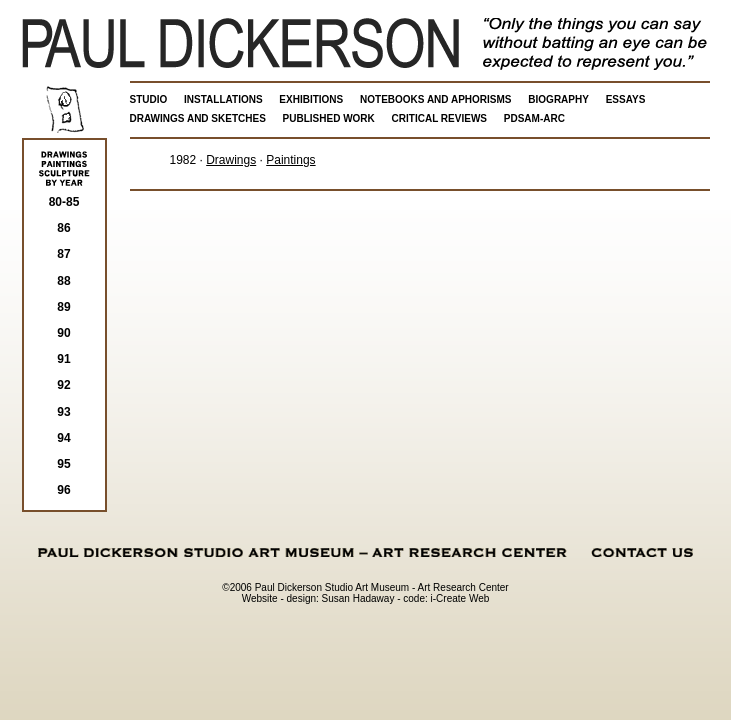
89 (63, 307)
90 (63, 333)
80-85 (64, 202)
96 (63, 490)
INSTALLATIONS (223, 99)
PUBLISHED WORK (329, 118)
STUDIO (149, 99)
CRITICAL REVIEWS (439, 118)
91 (63, 359)
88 (63, 281)
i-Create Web (460, 598)
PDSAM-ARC (534, 118)
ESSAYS (626, 99)
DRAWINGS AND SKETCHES (198, 118)
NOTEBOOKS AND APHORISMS (436, 99)
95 (63, 464)
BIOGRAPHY (558, 99)
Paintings (290, 160)
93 (63, 412)
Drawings (231, 160)
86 (63, 228)
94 (63, 438)
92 (63, 385)
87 (63, 254)
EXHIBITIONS (311, 99)
